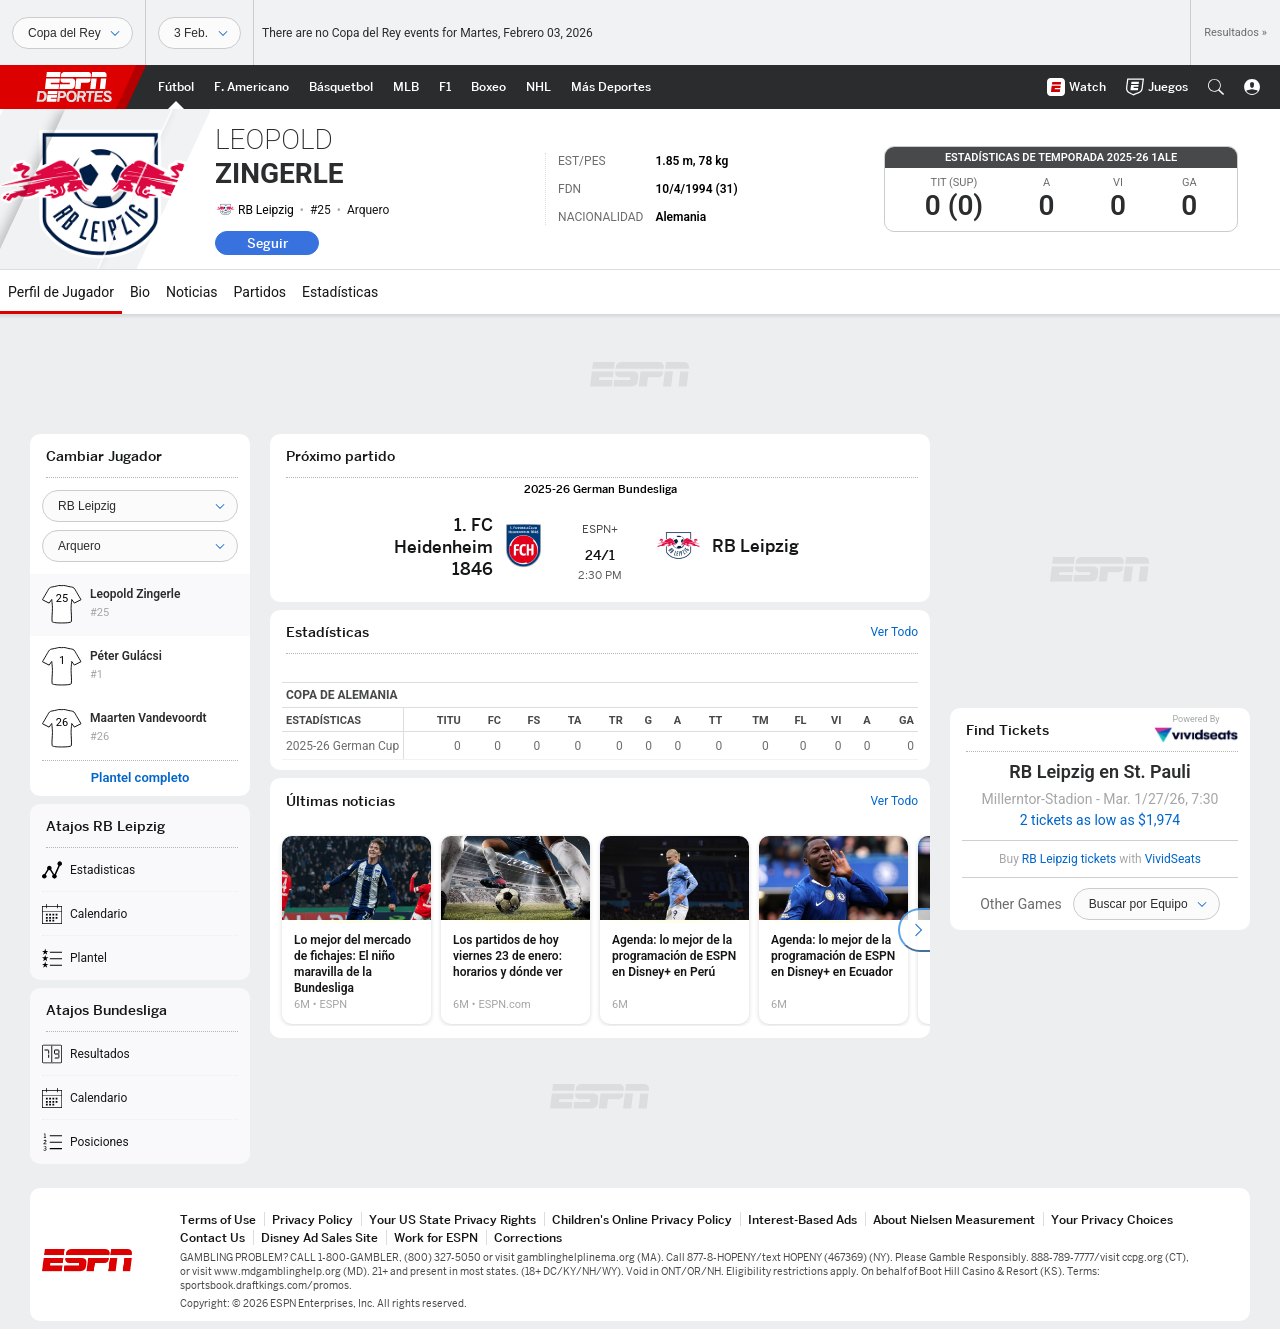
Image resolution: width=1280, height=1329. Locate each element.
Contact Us (212, 1237)
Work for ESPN (436, 1237)
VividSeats (1196, 729)
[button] (1216, 87)
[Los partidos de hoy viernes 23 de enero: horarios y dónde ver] (515, 930)
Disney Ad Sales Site (319, 1237)
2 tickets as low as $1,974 (1100, 820)
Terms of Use (218, 1219)
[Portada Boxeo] (488, 87)
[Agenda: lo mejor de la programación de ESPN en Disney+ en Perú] (674, 930)
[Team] (140, 506)
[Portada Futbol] (176, 87)
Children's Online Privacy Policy (642, 1219)
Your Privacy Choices (1112, 1219)
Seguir (267, 243)
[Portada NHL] (538, 87)
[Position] (140, 546)
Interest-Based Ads (802, 1219)
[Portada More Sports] (611, 87)
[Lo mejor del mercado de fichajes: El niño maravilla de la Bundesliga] (356, 930)
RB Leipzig (266, 210)
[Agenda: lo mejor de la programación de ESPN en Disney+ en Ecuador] (833, 930)
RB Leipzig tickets (1069, 859)
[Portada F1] (445, 87)
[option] (356, 930)
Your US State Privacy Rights (452, 1219)
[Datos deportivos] (199, 33)
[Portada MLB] (406, 87)
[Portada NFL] (251, 87)
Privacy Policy (312, 1219)
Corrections (528, 1237)
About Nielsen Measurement (954, 1219)
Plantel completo (140, 778)
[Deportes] (72, 33)
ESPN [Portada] (74, 87)
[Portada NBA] (341, 87)
